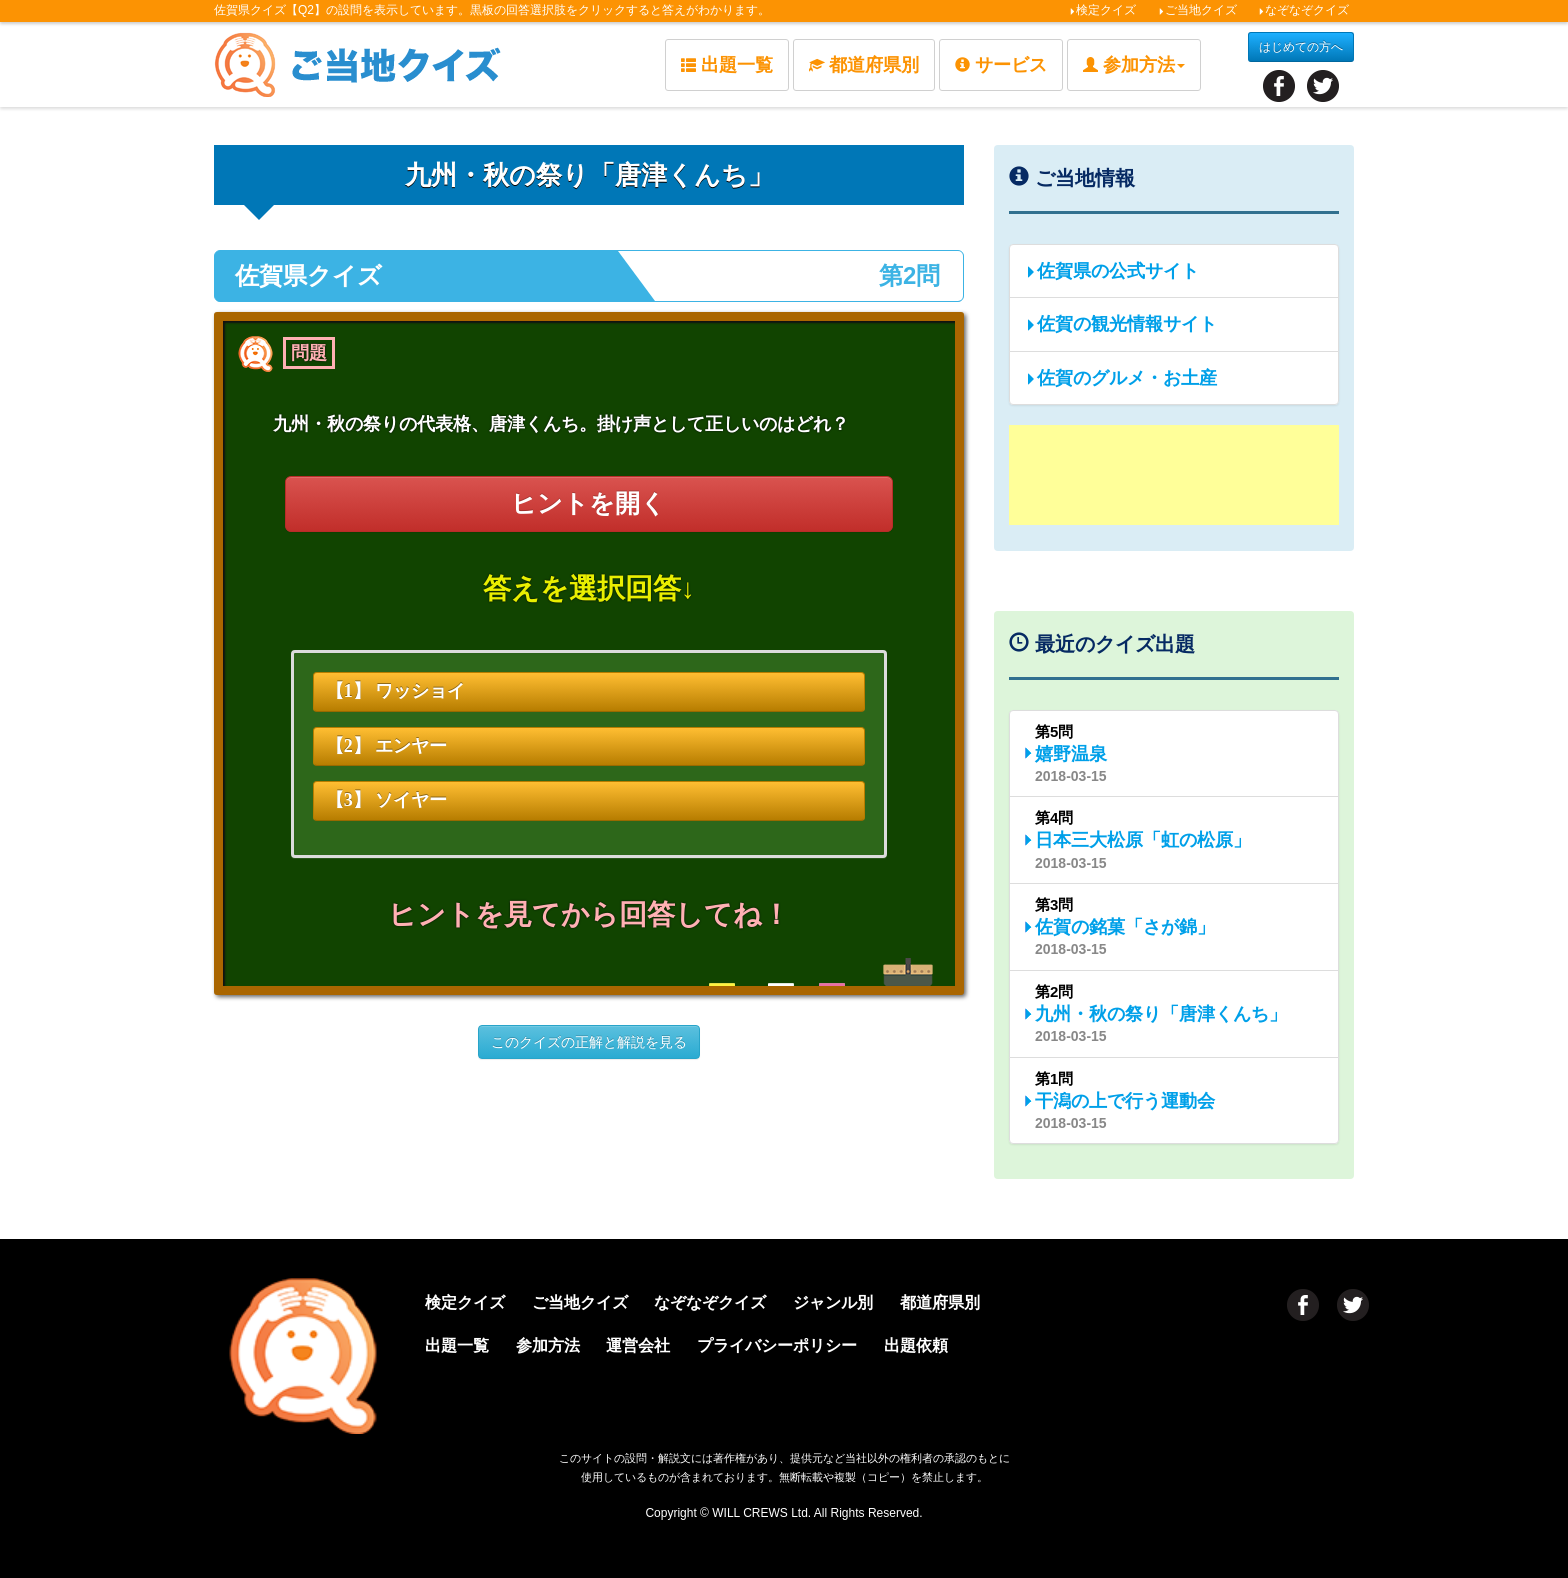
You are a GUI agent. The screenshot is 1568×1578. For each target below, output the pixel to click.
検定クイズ (1102, 10)
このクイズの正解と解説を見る (589, 1044)
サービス (1001, 65)
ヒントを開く (589, 503)
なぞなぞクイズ (1303, 10)
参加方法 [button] (1134, 65)
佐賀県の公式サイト (1112, 271)
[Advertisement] (1174, 475)
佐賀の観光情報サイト (1121, 324)
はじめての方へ (1301, 47)
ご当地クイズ (1197, 10)
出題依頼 (962, 1342)
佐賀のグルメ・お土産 (1121, 378)
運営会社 (664, 1342)
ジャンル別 (869, 1302)
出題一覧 (727, 65)
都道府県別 (864, 65)
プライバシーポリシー (813, 1342)
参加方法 (563, 1342)
